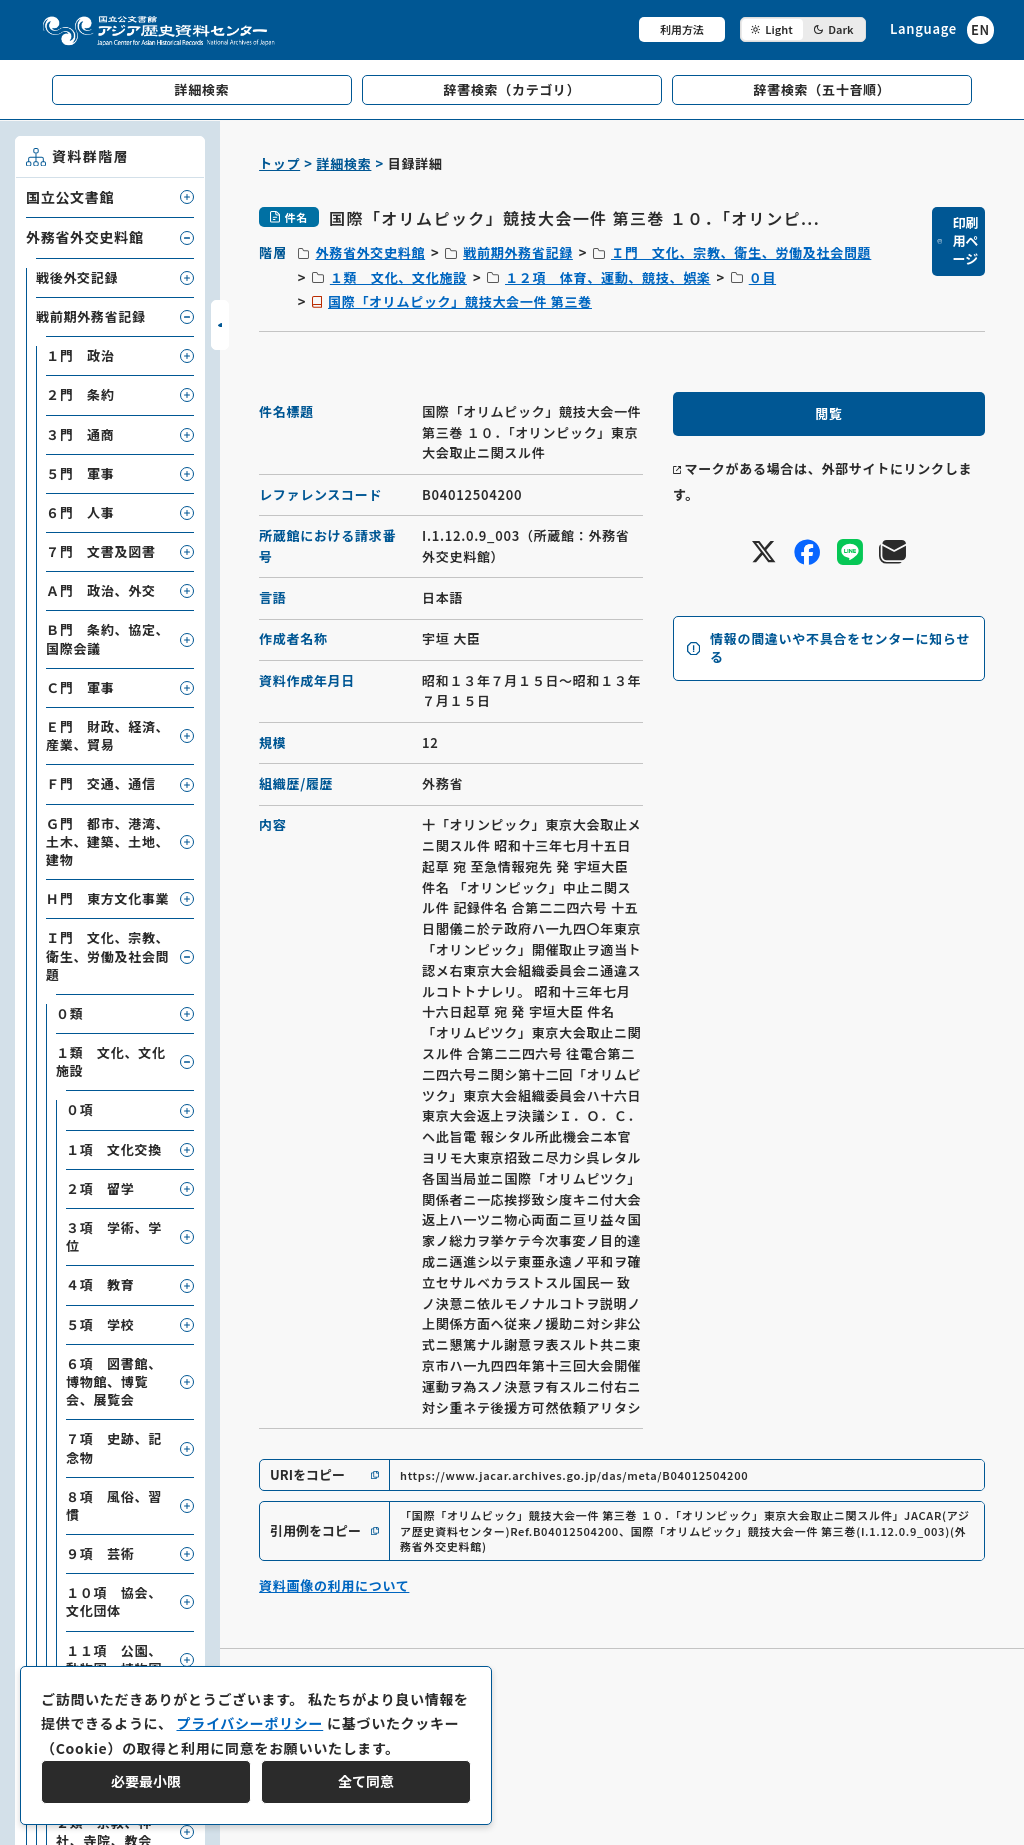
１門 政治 (80, 355)
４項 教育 (100, 1284)
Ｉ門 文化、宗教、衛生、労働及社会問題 (741, 252)
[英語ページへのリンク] (942, 29)
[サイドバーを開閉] (220, 325)
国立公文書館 (70, 197)
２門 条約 (80, 394)
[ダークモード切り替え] (803, 29)
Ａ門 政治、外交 (101, 590)
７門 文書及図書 (101, 551)
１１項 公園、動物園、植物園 (114, 1659)
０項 (79, 1109)
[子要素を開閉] (187, 197)
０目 (762, 277)
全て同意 (366, 1781)
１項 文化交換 (114, 1149)
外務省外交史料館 (370, 252)
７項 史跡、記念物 (114, 1447)
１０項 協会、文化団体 (114, 1601)
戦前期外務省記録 (518, 252)
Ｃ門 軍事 (80, 687)
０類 (69, 1013)
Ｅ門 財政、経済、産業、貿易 (107, 735)
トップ (279, 163)
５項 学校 (100, 1324)
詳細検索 (344, 163)
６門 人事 (80, 512)
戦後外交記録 (77, 277)
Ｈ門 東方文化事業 (107, 898)
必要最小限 (146, 1781)
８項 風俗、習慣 (114, 1505)
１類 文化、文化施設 (398, 277)
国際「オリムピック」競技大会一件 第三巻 (460, 301)
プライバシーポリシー (249, 1723)
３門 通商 (80, 434)
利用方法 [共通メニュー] (682, 29)
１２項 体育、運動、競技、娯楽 (608, 277)
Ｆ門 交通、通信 (101, 783)
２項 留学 (100, 1188)
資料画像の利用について (334, 1585)
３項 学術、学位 (114, 1236)
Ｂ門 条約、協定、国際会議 (107, 638)
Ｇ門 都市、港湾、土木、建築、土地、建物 (107, 841)
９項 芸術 (100, 1553)
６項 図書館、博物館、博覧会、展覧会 (114, 1381)
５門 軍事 (80, 473)
